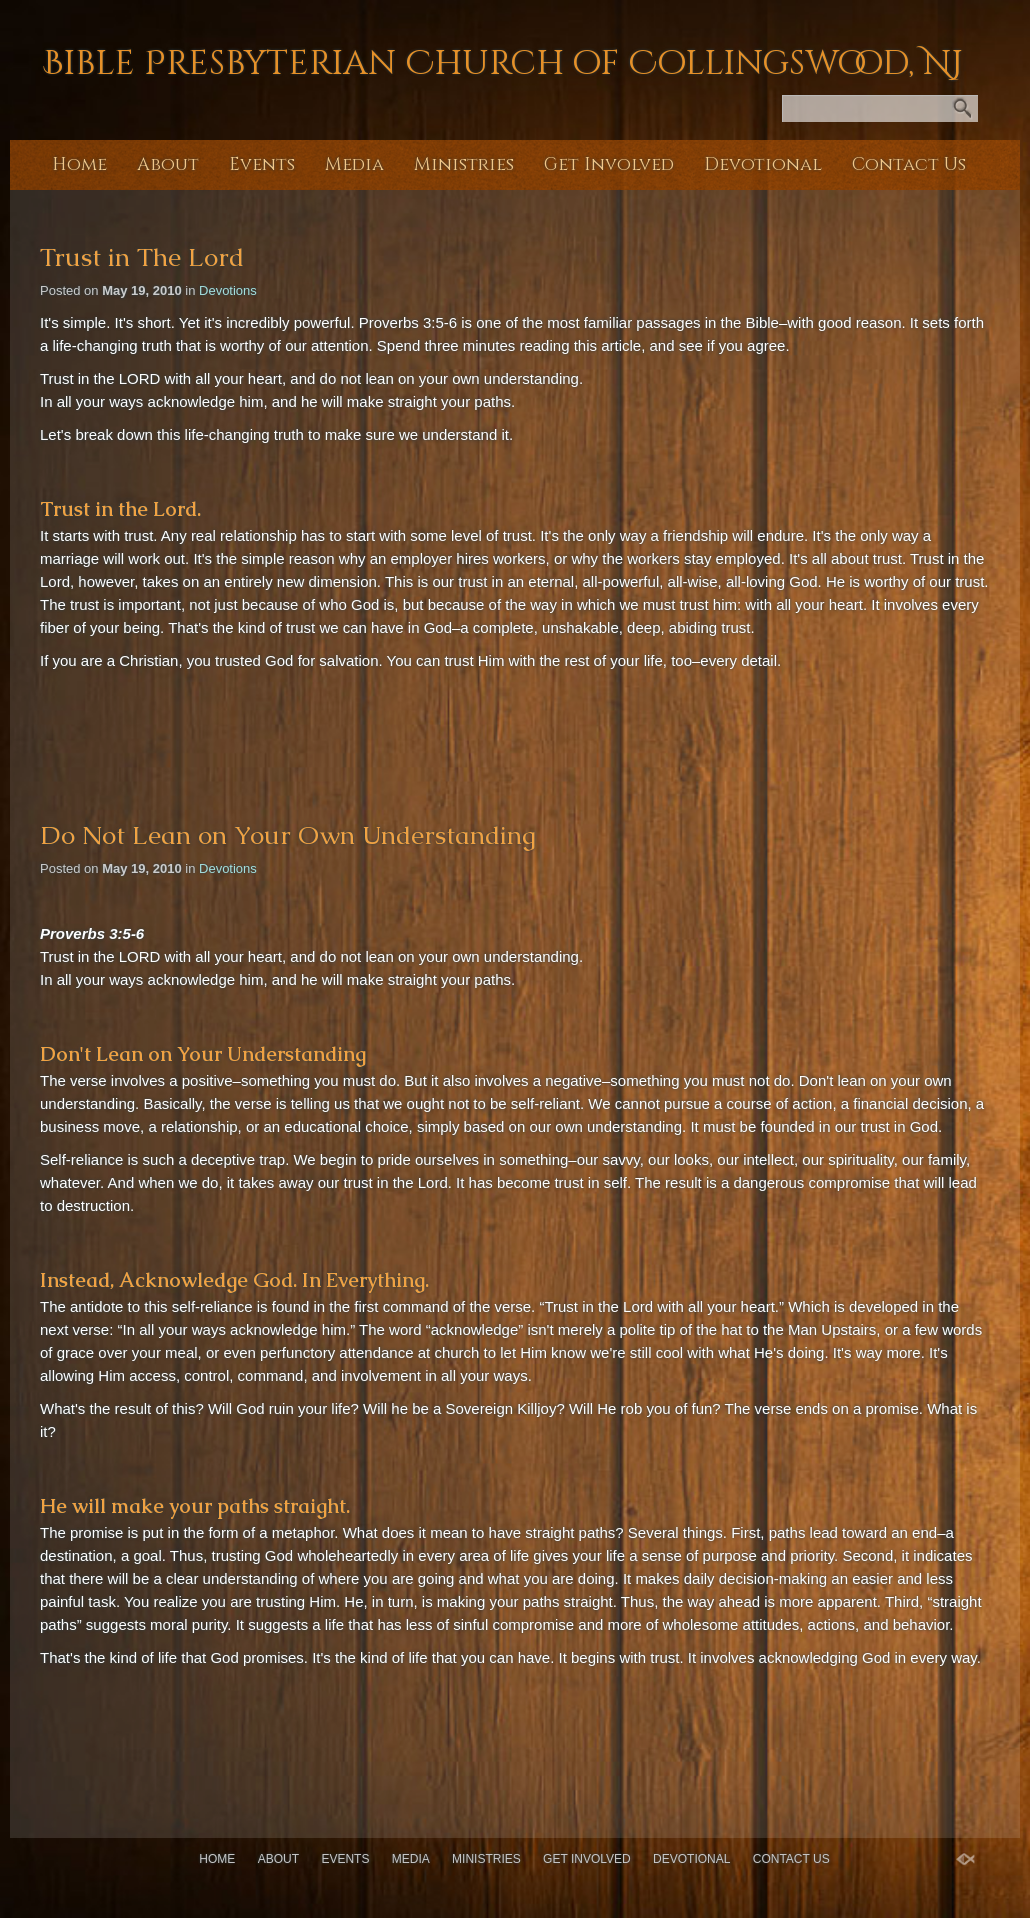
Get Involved (609, 164)
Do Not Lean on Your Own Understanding (288, 835)
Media (354, 164)
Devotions (228, 290)
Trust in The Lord (142, 257)
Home (79, 164)
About (168, 164)
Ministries (464, 164)
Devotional (763, 164)
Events (262, 164)
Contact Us (909, 164)
